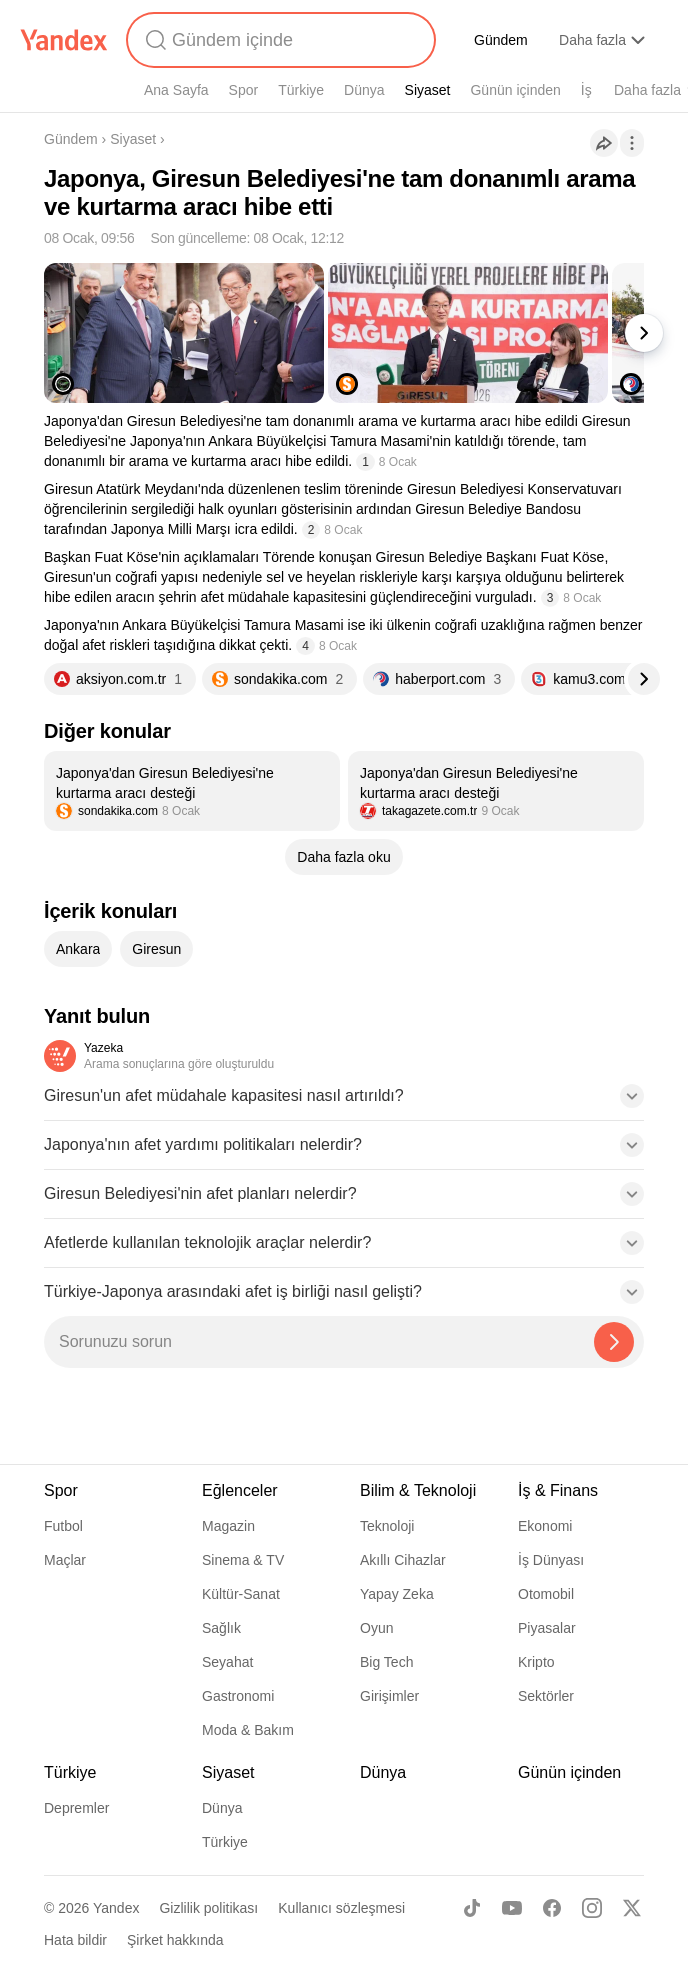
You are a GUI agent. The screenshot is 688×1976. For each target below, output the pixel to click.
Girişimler (389, 1696)
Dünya (364, 90)
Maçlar (65, 1560)
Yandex (116, 1908)
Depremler (76, 1808)
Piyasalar (547, 1628)
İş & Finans (558, 1490)
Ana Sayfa (176, 90)
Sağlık (221, 1628)
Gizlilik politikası (208, 1908)
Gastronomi (238, 1696)
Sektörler (546, 1696)
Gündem (501, 40)
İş (586, 90)
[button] (344, 1102)
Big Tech (386, 1662)
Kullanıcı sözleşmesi (341, 1908)
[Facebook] (552, 1908)
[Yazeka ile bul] (614, 1342)
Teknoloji (387, 1526)
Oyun (376, 1628)
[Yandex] (64, 40)
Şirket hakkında (175, 1940)
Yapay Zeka (397, 1594)
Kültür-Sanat (241, 1594)
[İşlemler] (632, 143)
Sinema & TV (243, 1560)
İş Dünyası (551, 1560)
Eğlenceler (240, 1490)
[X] (632, 1908)
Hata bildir (75, 1940)
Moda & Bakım (248, 1730)
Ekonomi (545, 1526)
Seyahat (227, 1662)
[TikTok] (472, 1908)
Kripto (536, 1662)
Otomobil (546, 1594)
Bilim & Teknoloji (418, 1490)
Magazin (228, 1526)
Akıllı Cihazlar (403, 1560)
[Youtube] (512, 1908)
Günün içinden (515, 90)
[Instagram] (592, 1908)
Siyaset (428, 90)
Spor (244, 90)
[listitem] (192, 791)
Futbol (63, 1526)
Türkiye (301, 90)
